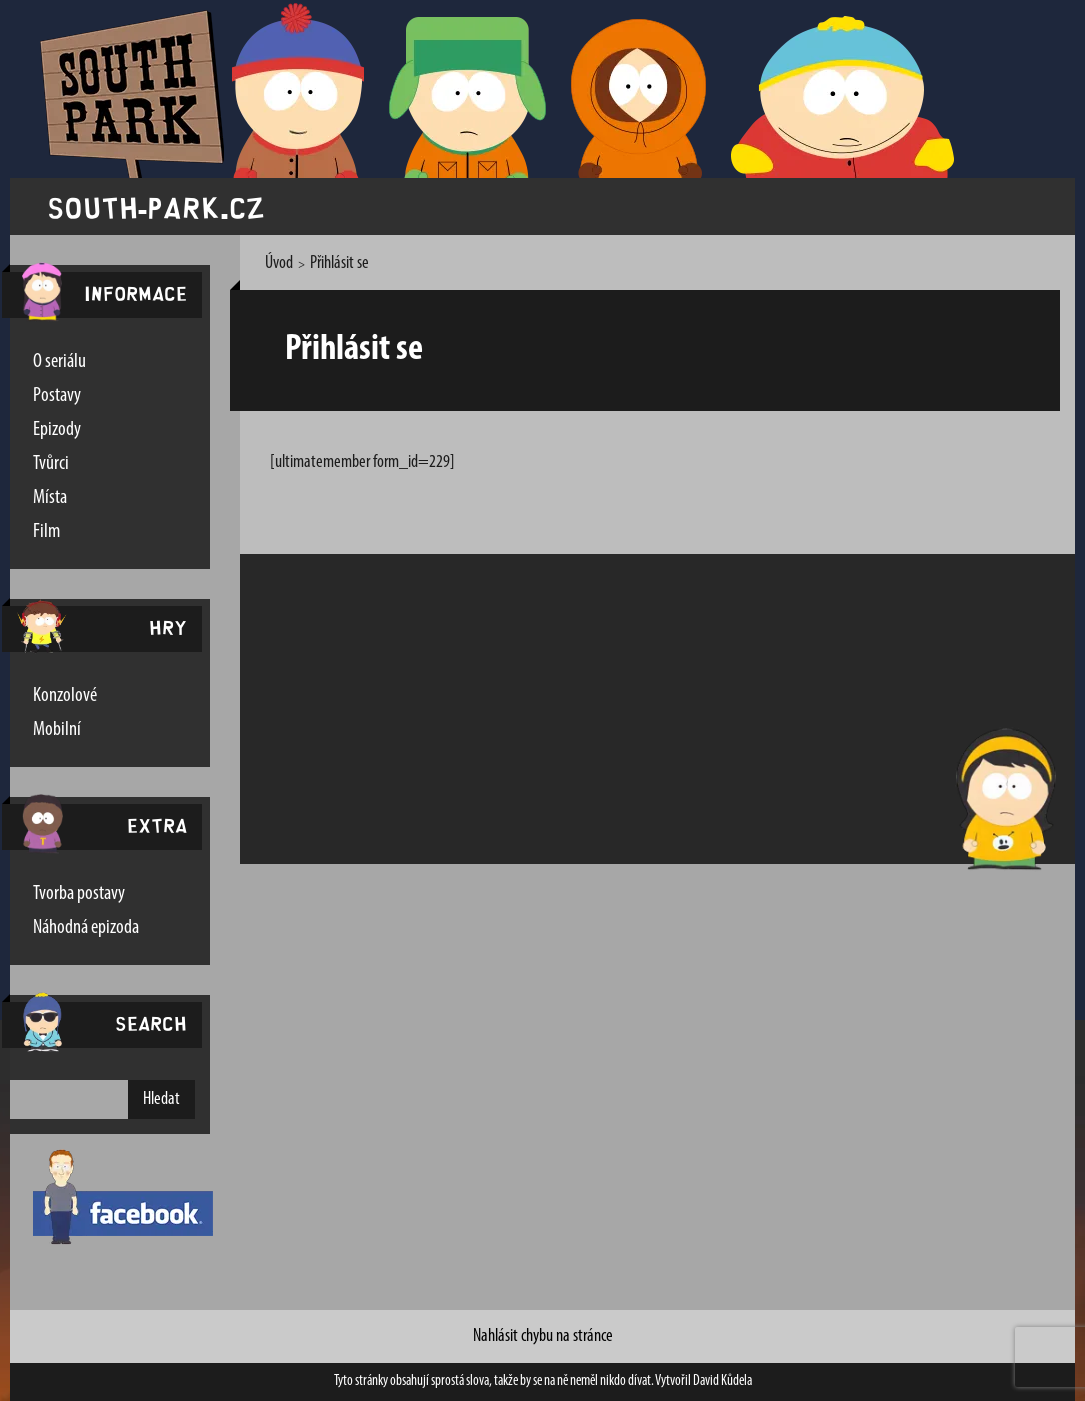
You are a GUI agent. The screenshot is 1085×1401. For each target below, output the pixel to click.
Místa (50, 498)
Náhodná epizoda (86, 928)
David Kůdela (722, 1381)
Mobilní (57, 730)
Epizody (57, 430)
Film (46, 532)
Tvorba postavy (79, 894)
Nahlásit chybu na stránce (543, 1336)
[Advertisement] (595, 709)
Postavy (57, 396)
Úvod (279, 263)
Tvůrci (51, 464)
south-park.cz (156, 206)
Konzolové (65, 696)
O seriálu (59, 362)
